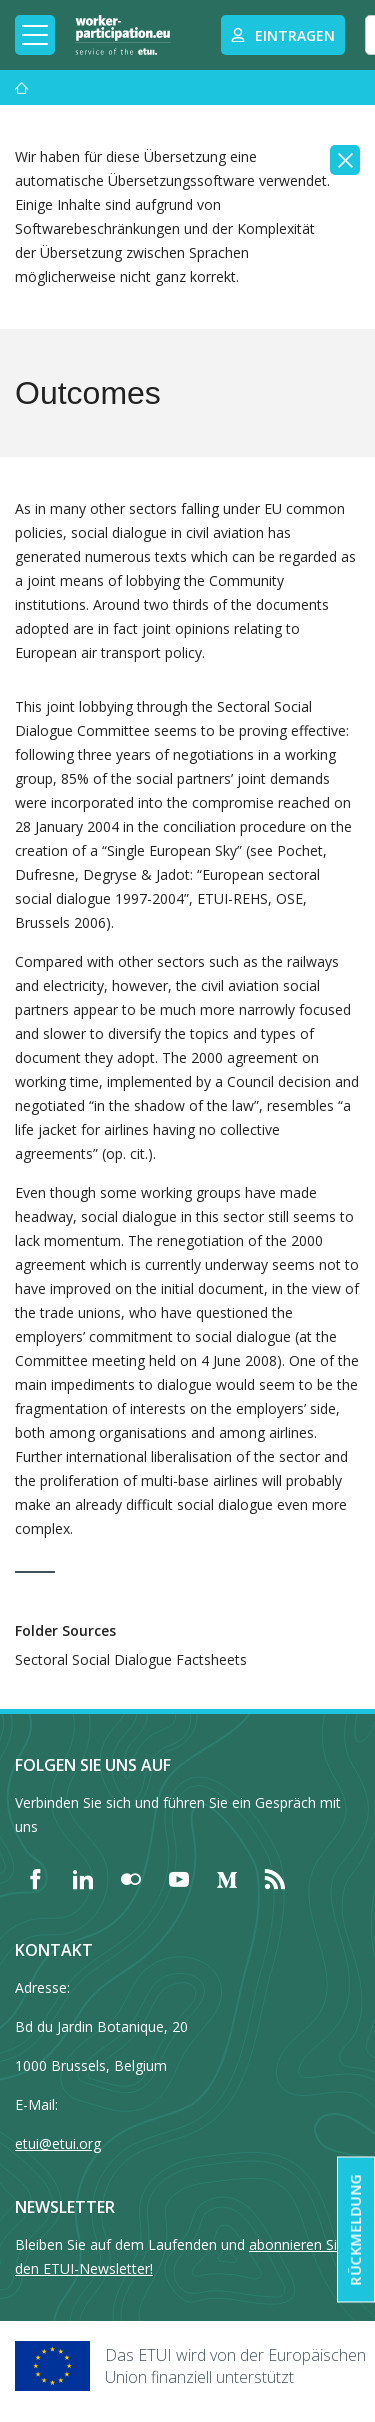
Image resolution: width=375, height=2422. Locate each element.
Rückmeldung (355, 2230)
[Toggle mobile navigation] (35, 35)
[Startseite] (22, 87)
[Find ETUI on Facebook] (35, 1879)
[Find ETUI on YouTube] (179, 1879)
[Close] (345, 160)
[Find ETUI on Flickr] (131, 1879)
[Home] (123, 35)
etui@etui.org (58, 2143)
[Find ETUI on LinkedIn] (83, 1879)
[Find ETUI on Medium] (227, 1879)
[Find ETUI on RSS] (275, 1879)
